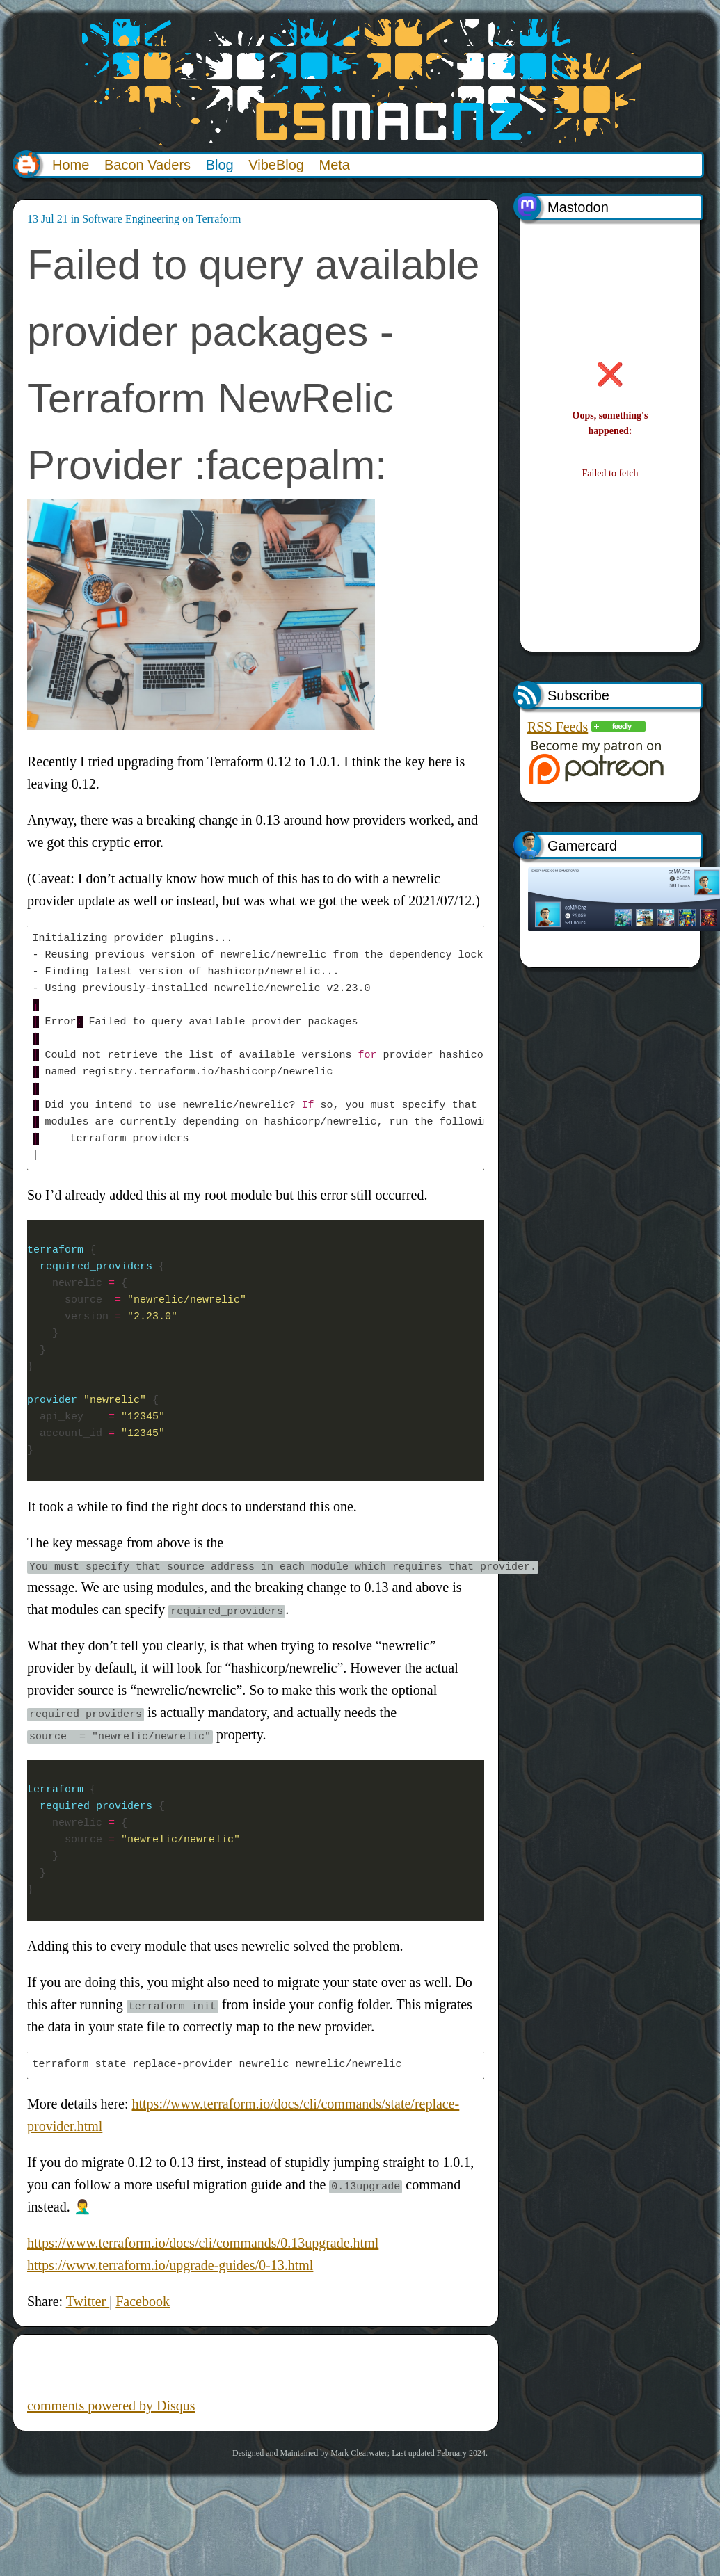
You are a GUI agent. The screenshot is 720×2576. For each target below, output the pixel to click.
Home (70, 164)
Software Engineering (130, 219)
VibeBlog (276, 164)
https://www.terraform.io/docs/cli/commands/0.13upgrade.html (202, 2243)
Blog (220, 164)
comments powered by (111, 2405)
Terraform (218, 219)
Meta (334, 164)
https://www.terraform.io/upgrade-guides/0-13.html (170, 2265)
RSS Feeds (557, 726)
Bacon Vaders (147, 164)
